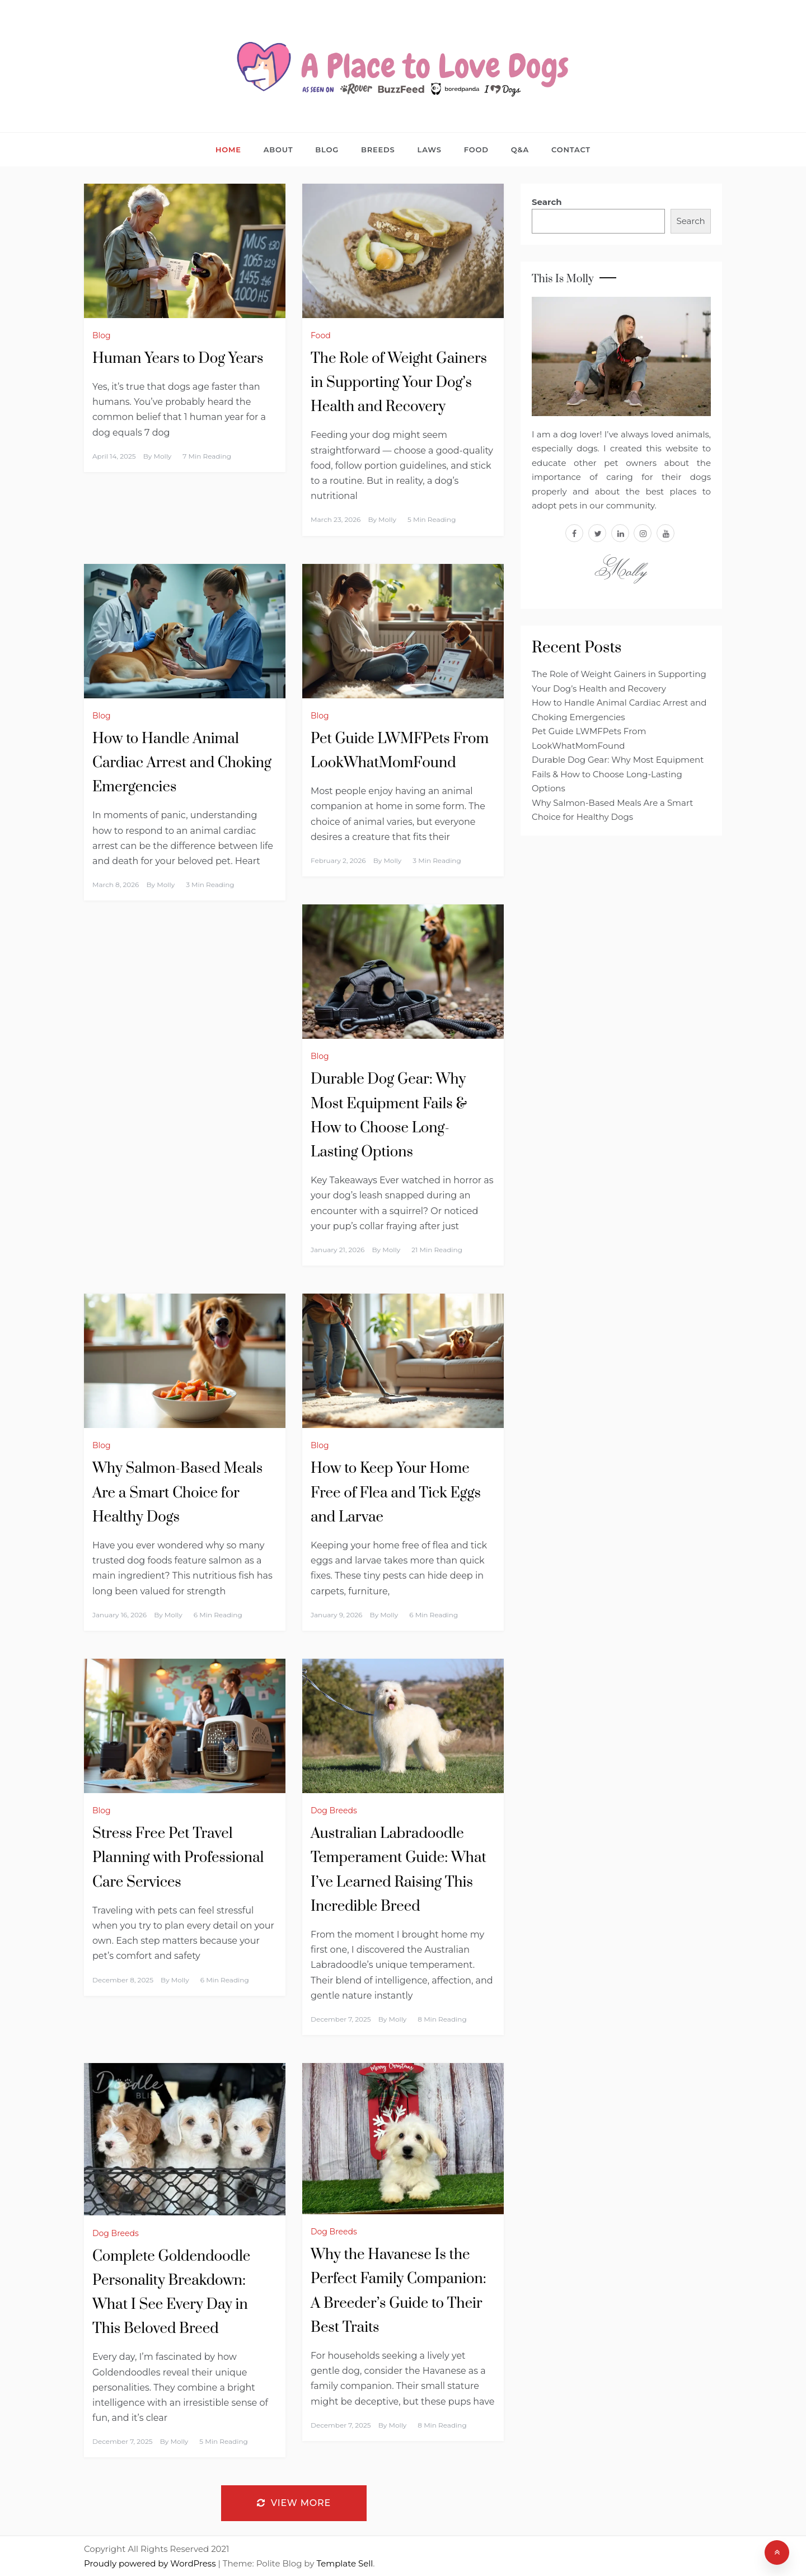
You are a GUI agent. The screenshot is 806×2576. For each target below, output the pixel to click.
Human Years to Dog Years (177, 358)
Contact (571, 149)
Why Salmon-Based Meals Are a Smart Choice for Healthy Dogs (177, 1492)
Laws (430, 149)
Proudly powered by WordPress (151, 2563)
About (278, 149)
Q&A (520, 149)
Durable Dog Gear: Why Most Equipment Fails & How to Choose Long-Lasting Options (618, 774)
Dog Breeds (334, 1810)
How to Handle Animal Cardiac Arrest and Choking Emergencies (181, 763)
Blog (327, 149)
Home (228, 149)
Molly (162, 456)
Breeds (378, 149)
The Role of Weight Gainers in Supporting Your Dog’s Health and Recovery (399, 382)
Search (547, 202)
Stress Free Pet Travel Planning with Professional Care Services (178, 1857)
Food (476, 149)
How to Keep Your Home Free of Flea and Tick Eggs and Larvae (396, 1492)
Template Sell (344, 2563)
